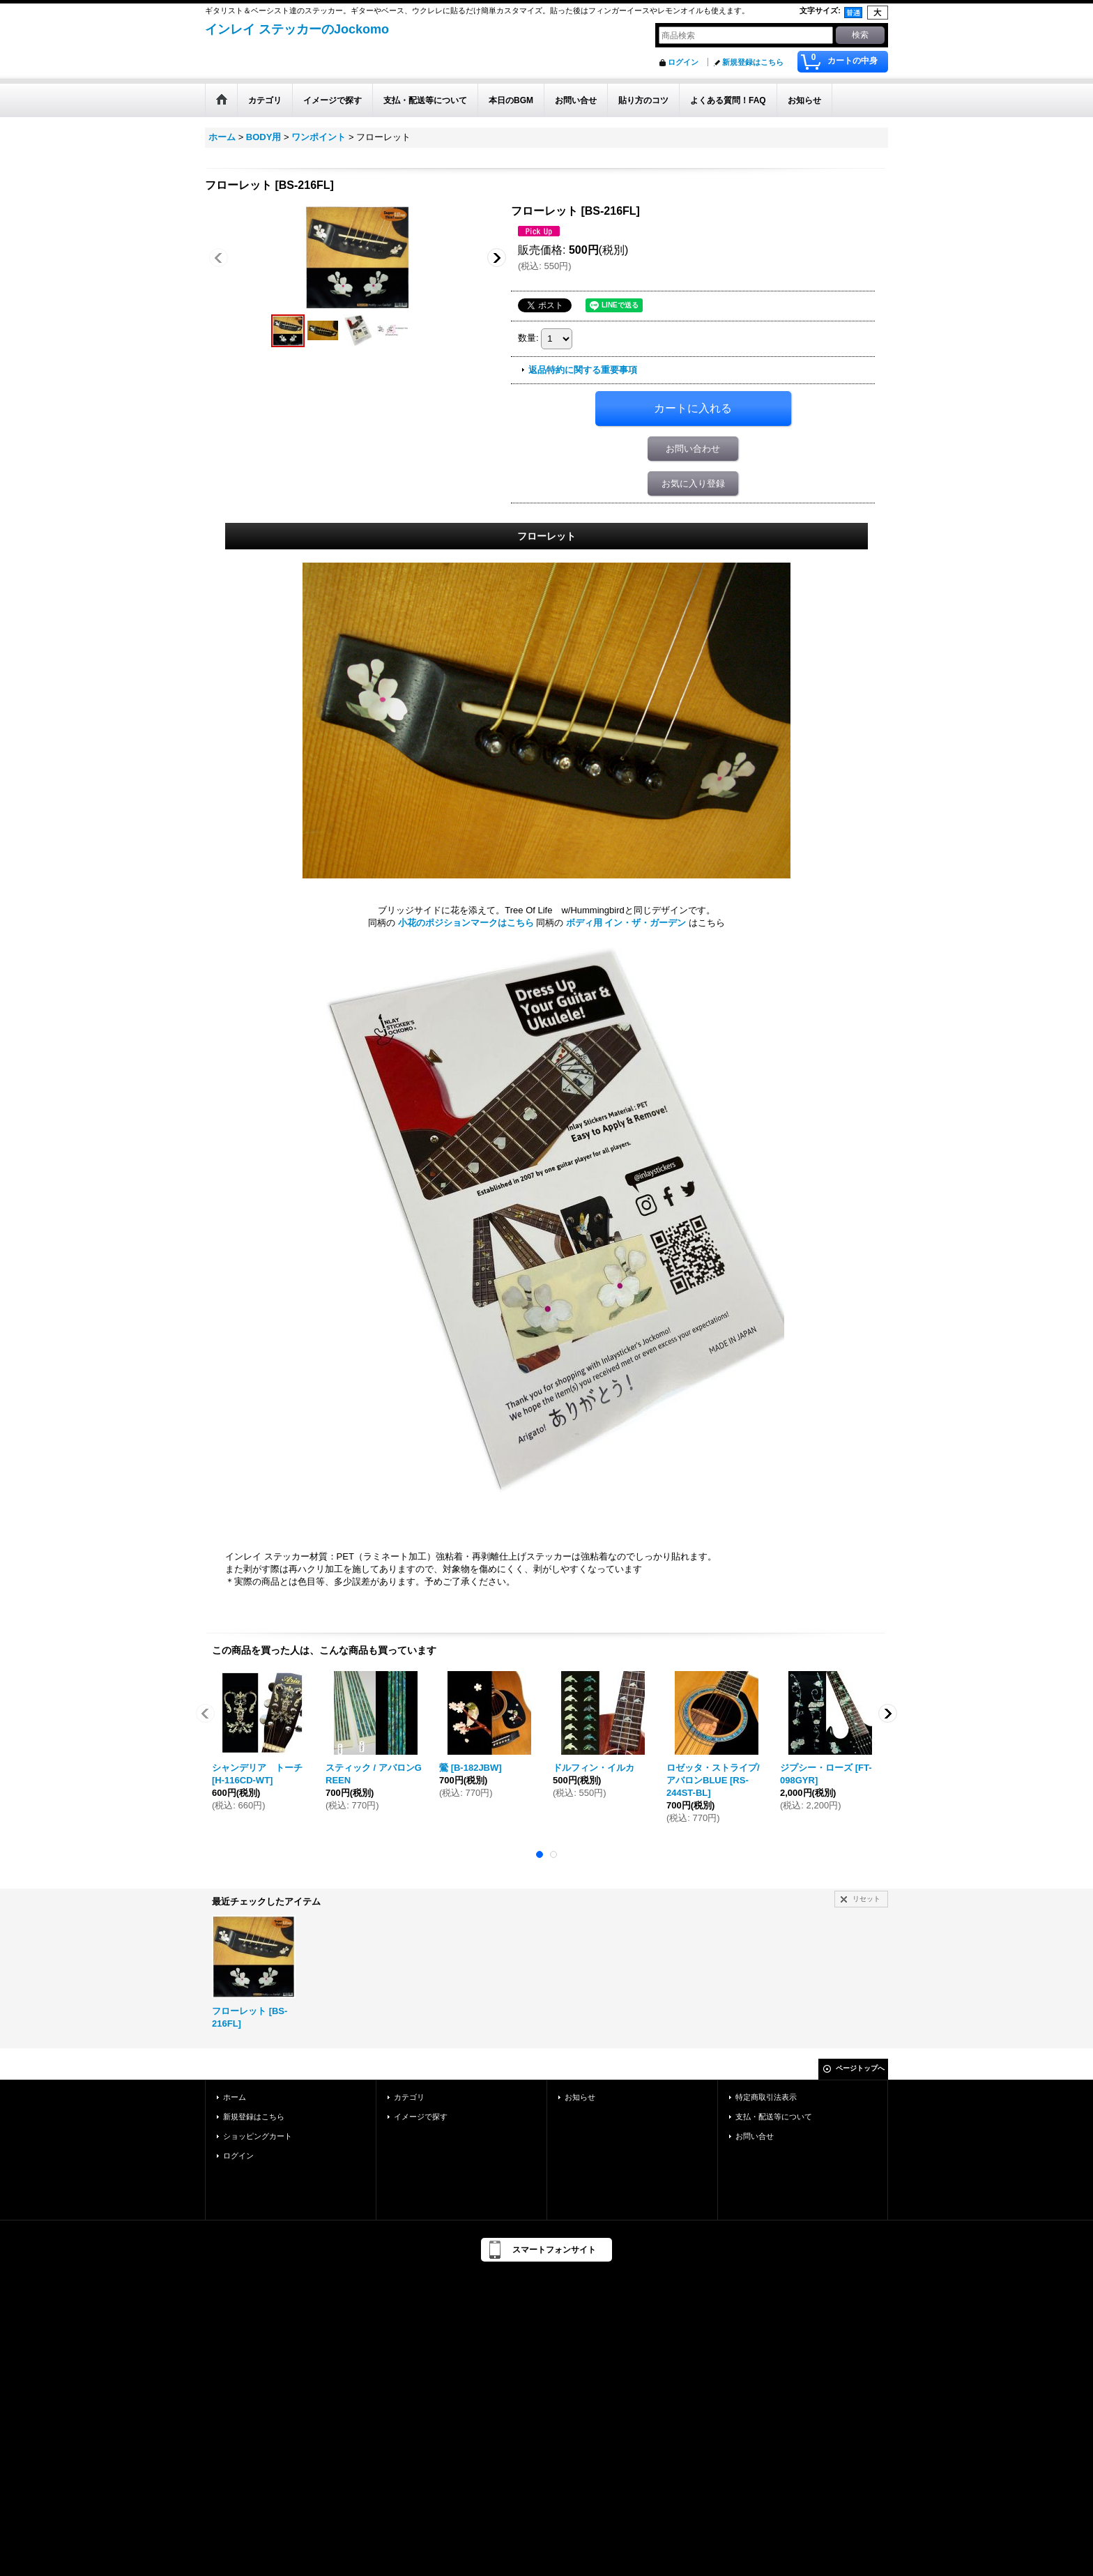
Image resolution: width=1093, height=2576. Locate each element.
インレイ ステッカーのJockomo (297, 29)
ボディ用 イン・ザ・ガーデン (626, 922)
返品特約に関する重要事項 (582, 370)
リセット (866, 1899)
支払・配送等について (773, 2116)
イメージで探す (421, 2116)
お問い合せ (754, 2136)
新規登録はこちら (753, 62)
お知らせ (580, 2097)
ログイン (683, 62)
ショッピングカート (257, 2136)
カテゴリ (409, 2097)
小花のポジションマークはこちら (466, 922)
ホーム (234, 2097)
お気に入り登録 (693, 483)
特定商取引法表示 (766, 2097)
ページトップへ (860, 2068)
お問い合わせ (693, 448)
